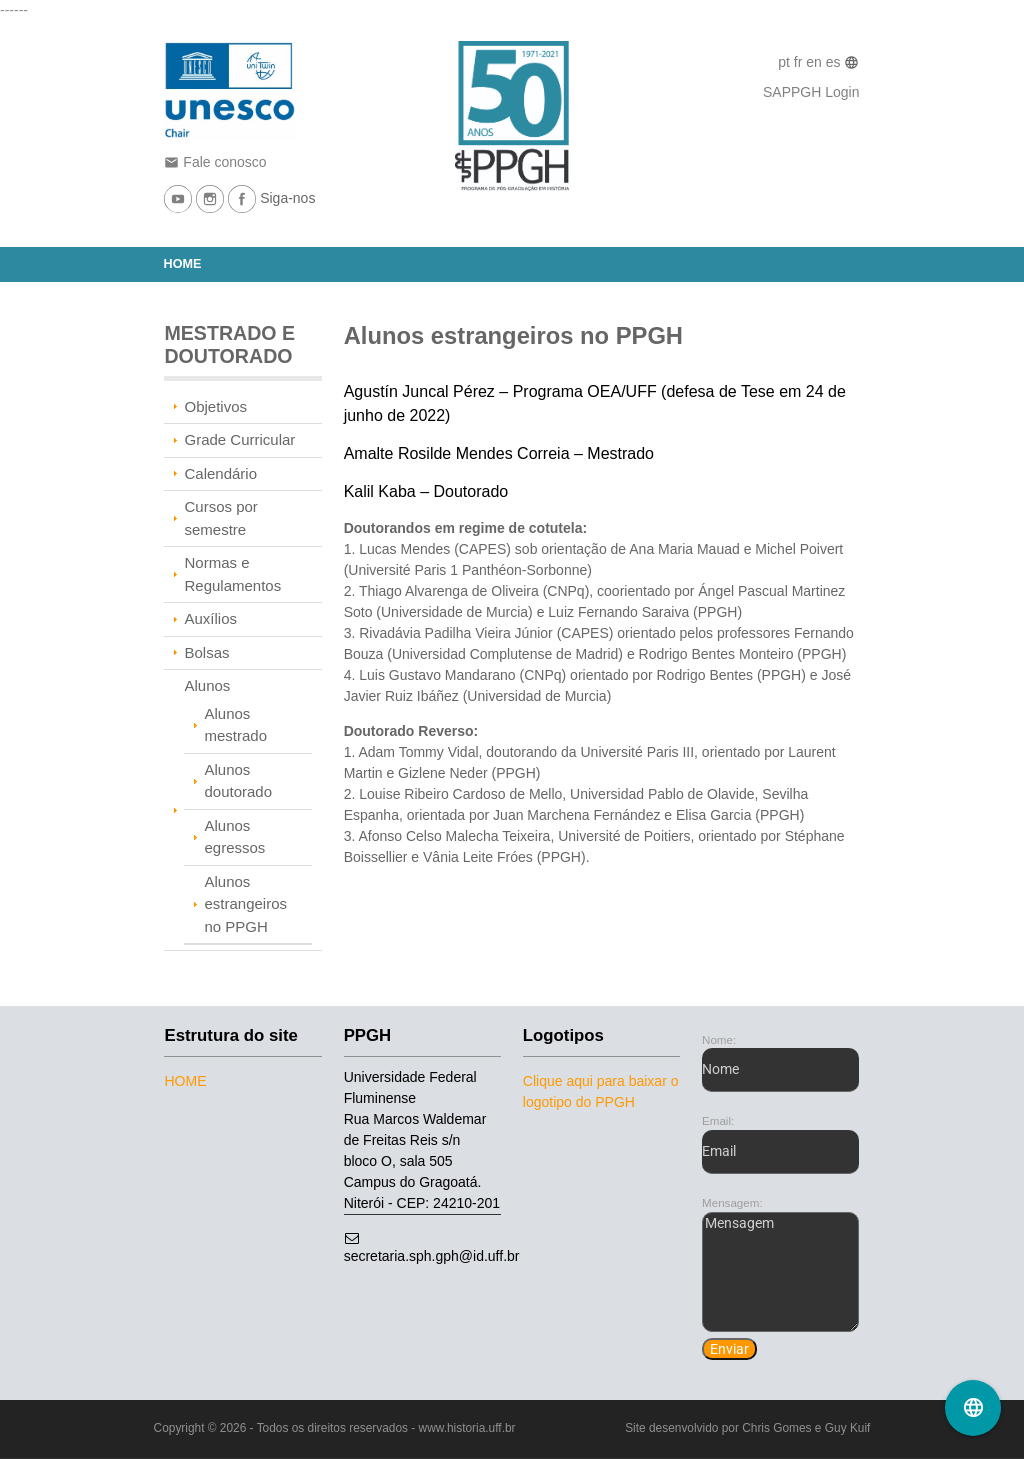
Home (183, 264)
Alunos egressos (234, 837)
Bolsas (206, 652)
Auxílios (210, 618)
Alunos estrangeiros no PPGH (245, 904)
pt (786, 62)
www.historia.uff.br (467, 1428)
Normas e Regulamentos (232, 574)
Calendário (220, 473)
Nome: (719, 1039)
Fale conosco (215, 162)
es (835, 62)
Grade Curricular (239, 439)
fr (800, 62)
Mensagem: (732, 1202)
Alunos (207, 685)
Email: (718, 1120)
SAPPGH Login (811, 92)
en (815, 62)
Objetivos (215, 406)
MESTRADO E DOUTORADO (229, 344)
